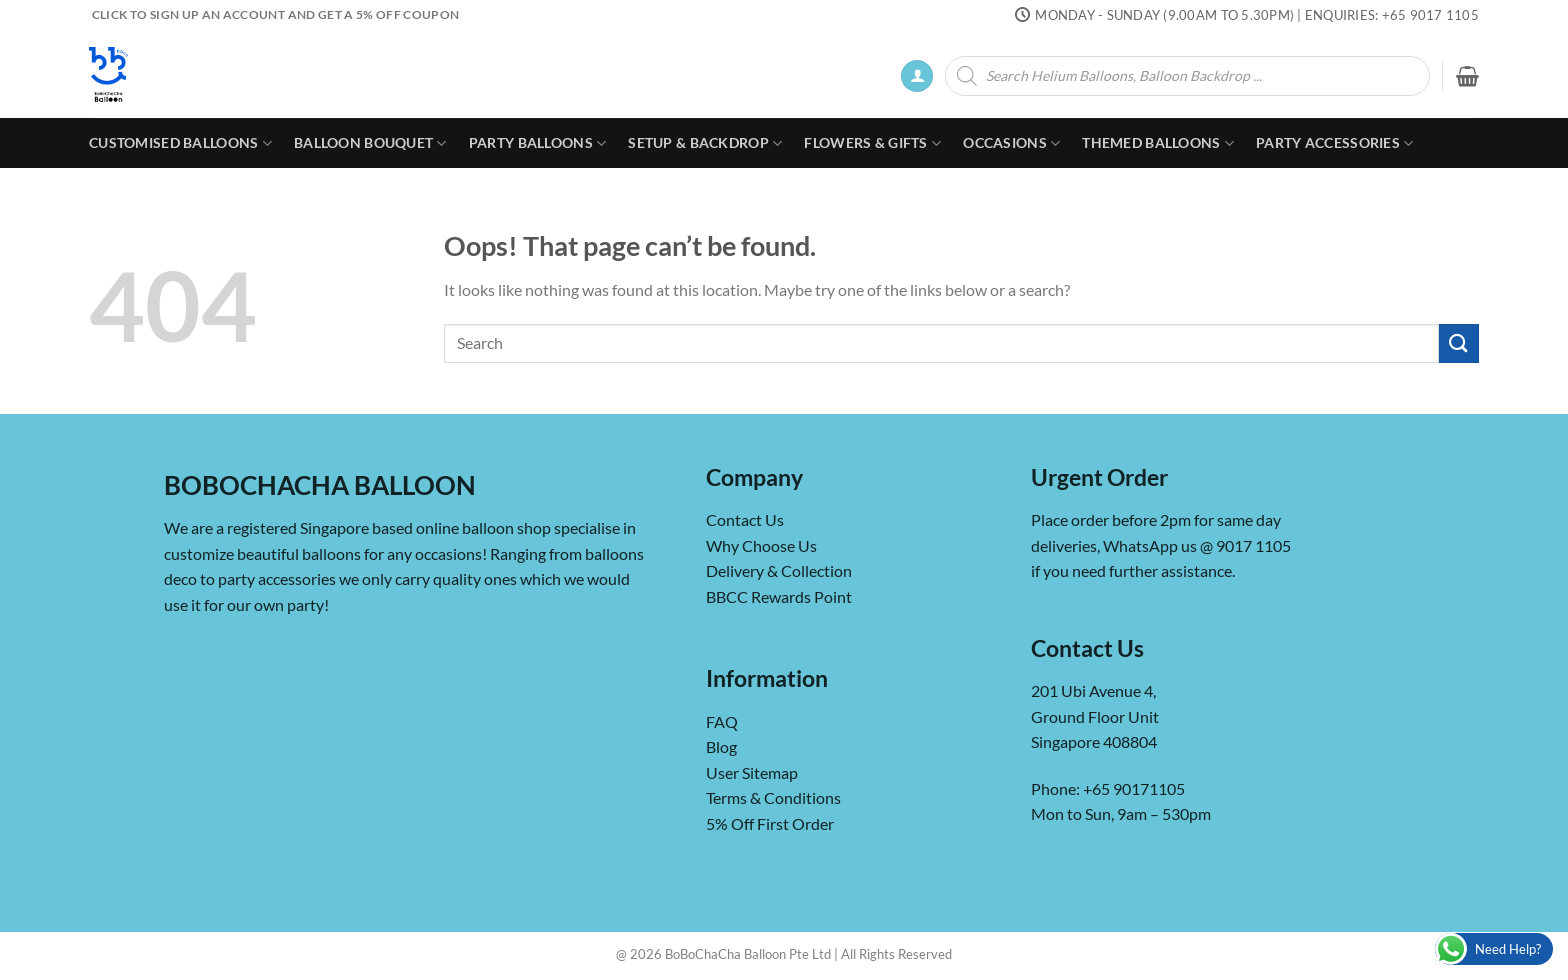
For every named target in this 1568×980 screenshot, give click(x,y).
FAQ (722, 721)
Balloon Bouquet (370, 143)
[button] (917, 76)
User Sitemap (752, 772)
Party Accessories (1334, 143)
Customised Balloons (180, 143)
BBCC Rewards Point (779, 596)
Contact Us (745, 519)
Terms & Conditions (773, 797)
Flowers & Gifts (872, 143)
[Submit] (1459, 343)
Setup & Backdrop (705, 143)
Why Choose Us (761, 545)
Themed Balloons (1158, 143)
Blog (721, 746)
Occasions (1011, 143)
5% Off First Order (770, 823)
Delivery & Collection (779, 570)
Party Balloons (538, 143)
